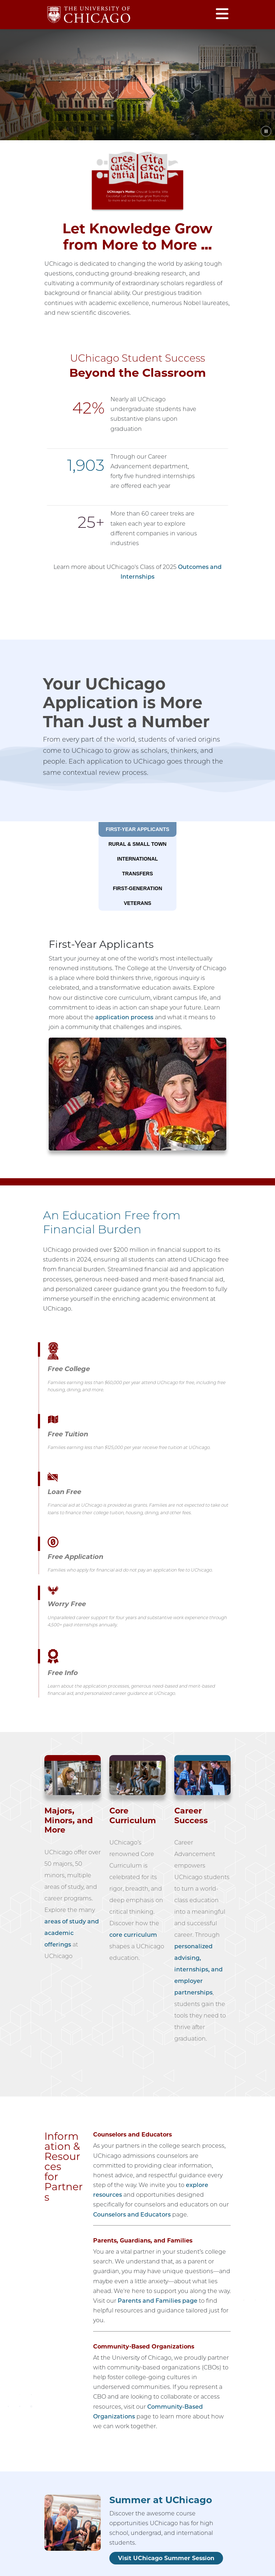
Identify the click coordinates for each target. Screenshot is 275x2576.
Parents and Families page (157, 2300)
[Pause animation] (266, 131)
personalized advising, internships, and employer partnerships (198, 1969)
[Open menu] (222, 14)
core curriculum (133, 1934)
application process (124, 1017)
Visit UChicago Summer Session (166, 2558)
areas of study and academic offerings (71, 1933)
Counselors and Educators (132, 2214)
